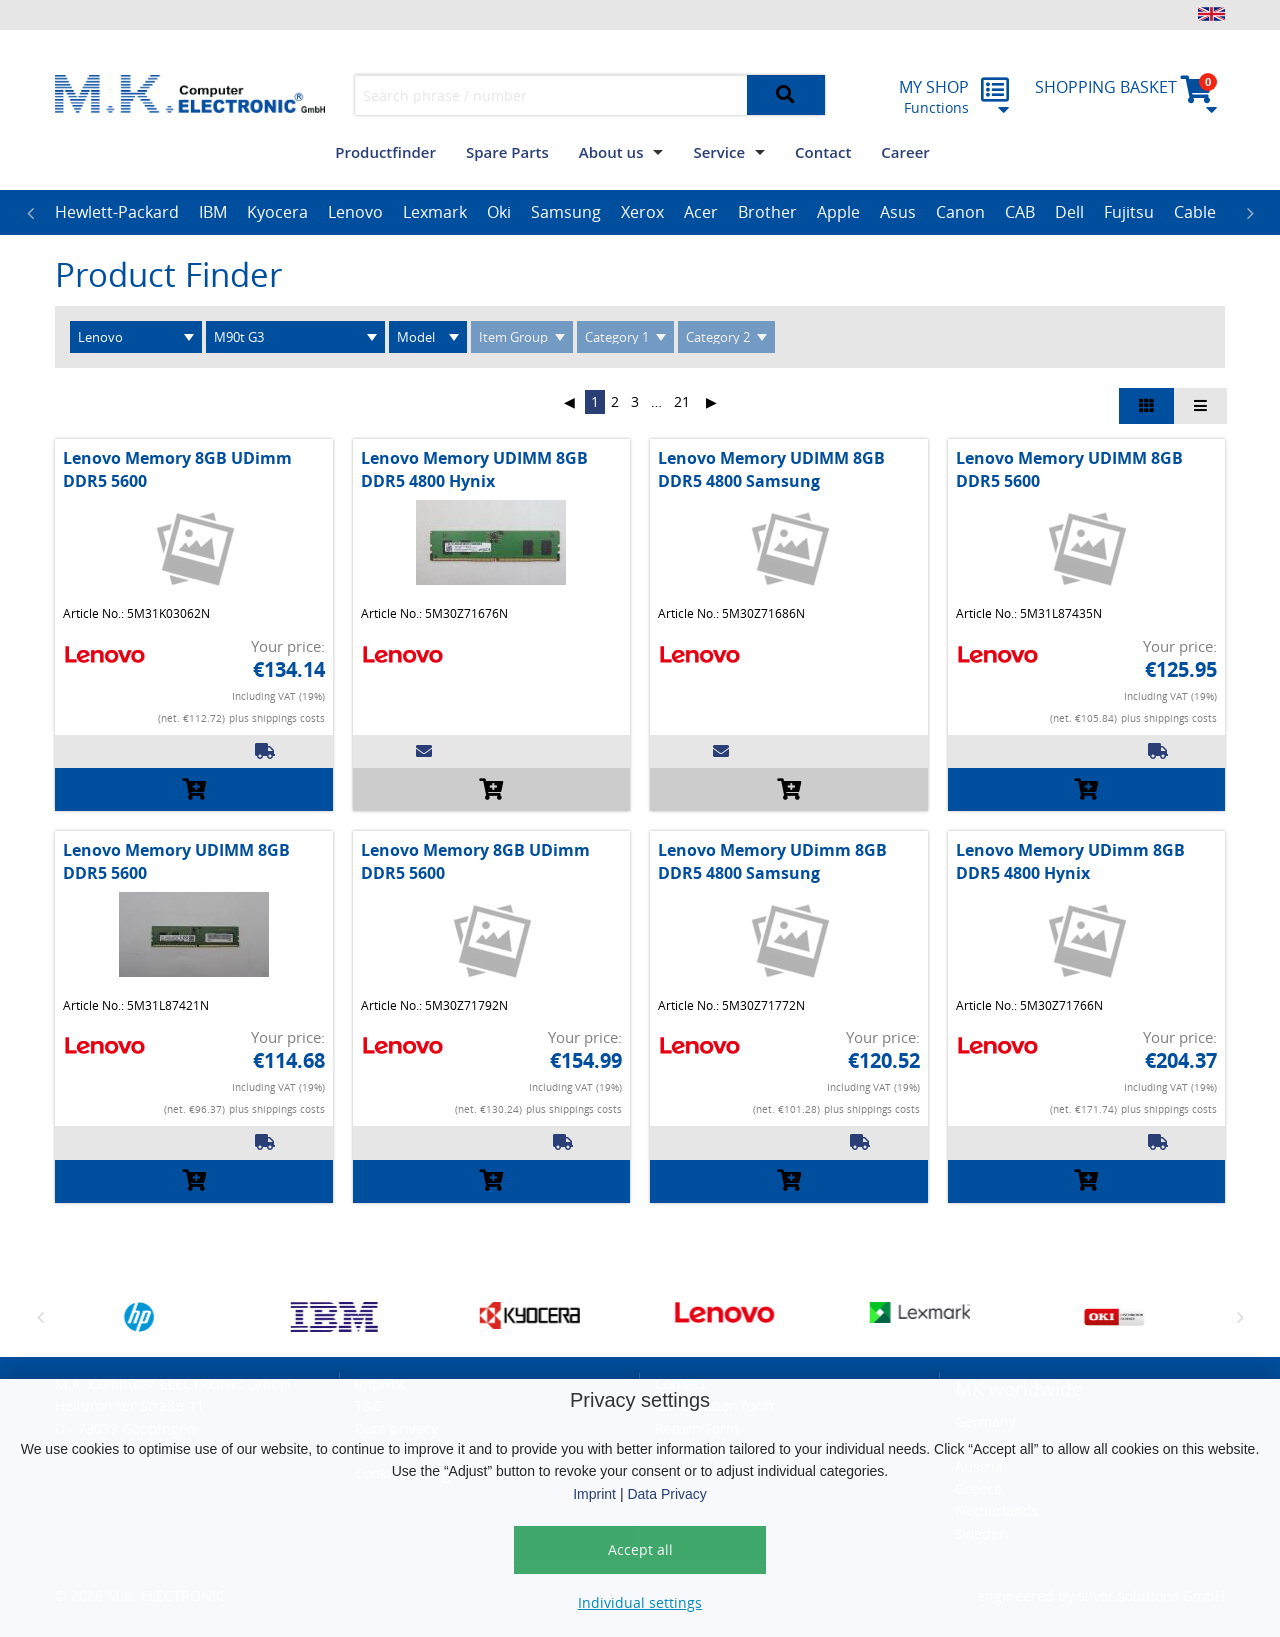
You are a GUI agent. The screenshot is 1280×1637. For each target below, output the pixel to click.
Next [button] (1250, 213)
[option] (117, 213)
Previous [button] (30, 213)
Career (905, 152)
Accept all (640, 1549)
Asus (898, 212)
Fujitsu (1129, 212)
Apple (838, 212)
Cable (1195, 212)
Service (719, 152)
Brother (767, 212)
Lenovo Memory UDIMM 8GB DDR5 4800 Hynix (474, 469)
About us (611, 152)
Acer (701, 212)
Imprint (594, 1494)
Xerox (642, 212)
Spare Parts (507, 152)
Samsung (566, 212)
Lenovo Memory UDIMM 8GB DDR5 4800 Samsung (771, 469)
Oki (499, 212)
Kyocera (277, 212)
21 (682, 401)
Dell (1069, 212)
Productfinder (385, 152)
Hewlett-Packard (117, 212)
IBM (213, 212)
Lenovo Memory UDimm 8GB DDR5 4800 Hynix (1070, 861)
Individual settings (640, 1602)
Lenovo (355, 212)
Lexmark (435, 212)
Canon (960, 212)
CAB (1020, 212)
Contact (823, 152)
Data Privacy (666, 1494)
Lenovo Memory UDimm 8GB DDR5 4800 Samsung (772, 861)
